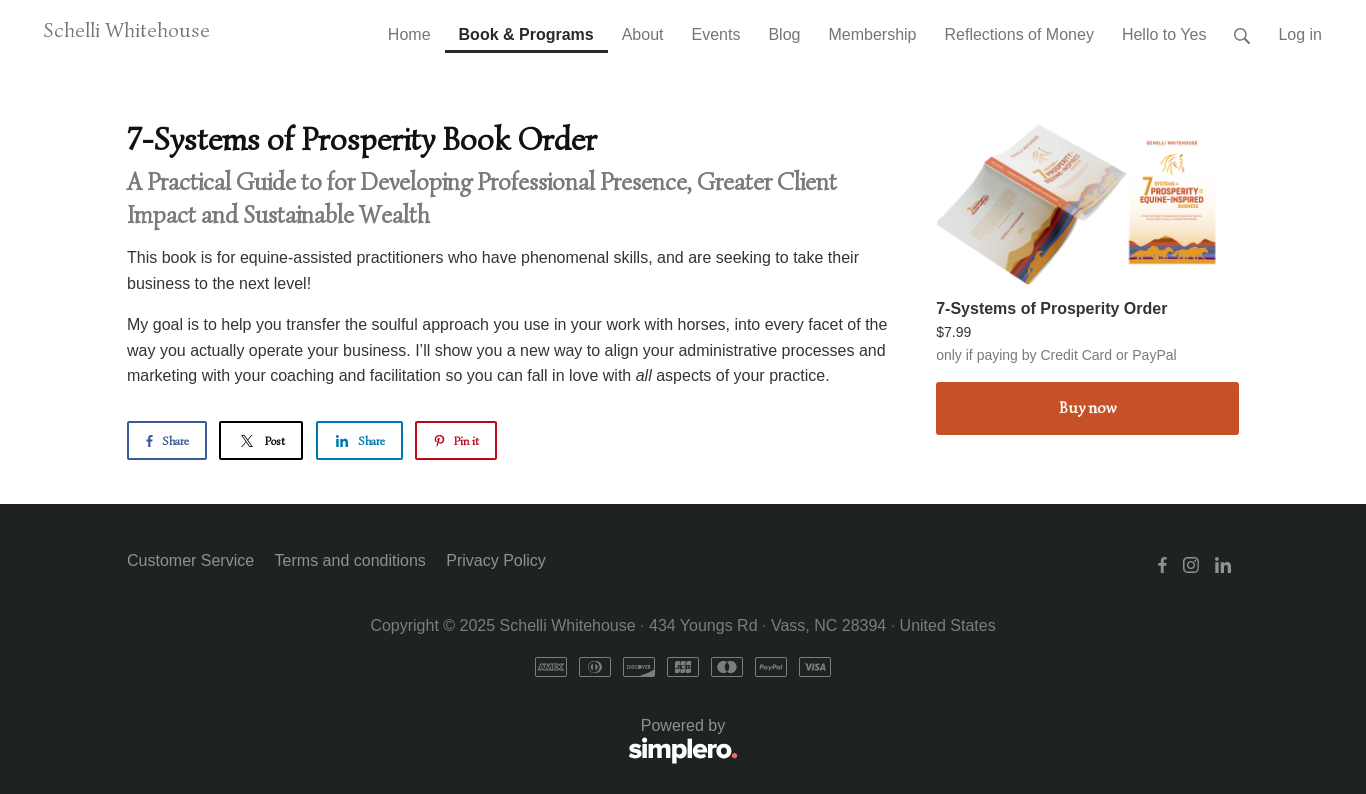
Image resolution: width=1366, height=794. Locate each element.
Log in (1300, 34)
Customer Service (190, 560)
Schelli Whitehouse (127, 30)
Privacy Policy (496, 560)
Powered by (432, 742)
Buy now (1087, 408)
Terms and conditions (350, 560)
